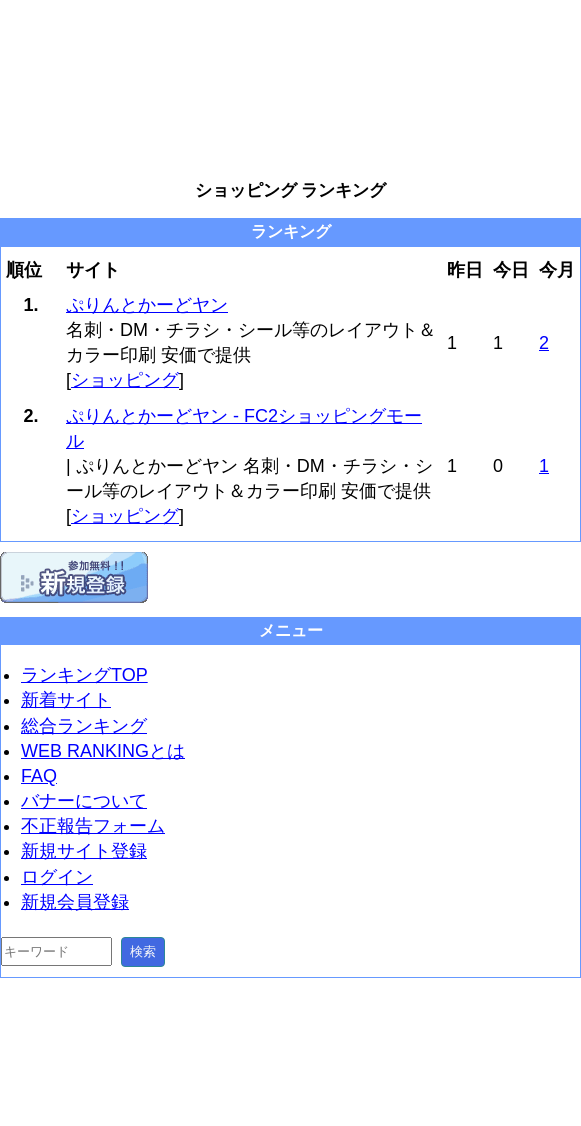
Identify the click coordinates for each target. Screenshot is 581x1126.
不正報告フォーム (93, 826)
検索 (143, 951)
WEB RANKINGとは (103, 751)
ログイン (57, 877)
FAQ (39, 776)
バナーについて (84, 801)
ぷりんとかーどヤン (147, 305)
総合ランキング (84, 726)
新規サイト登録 (84, 851)
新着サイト (66, 700)
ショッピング (125, 380)
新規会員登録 (75, 902)
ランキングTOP (84, 675)
